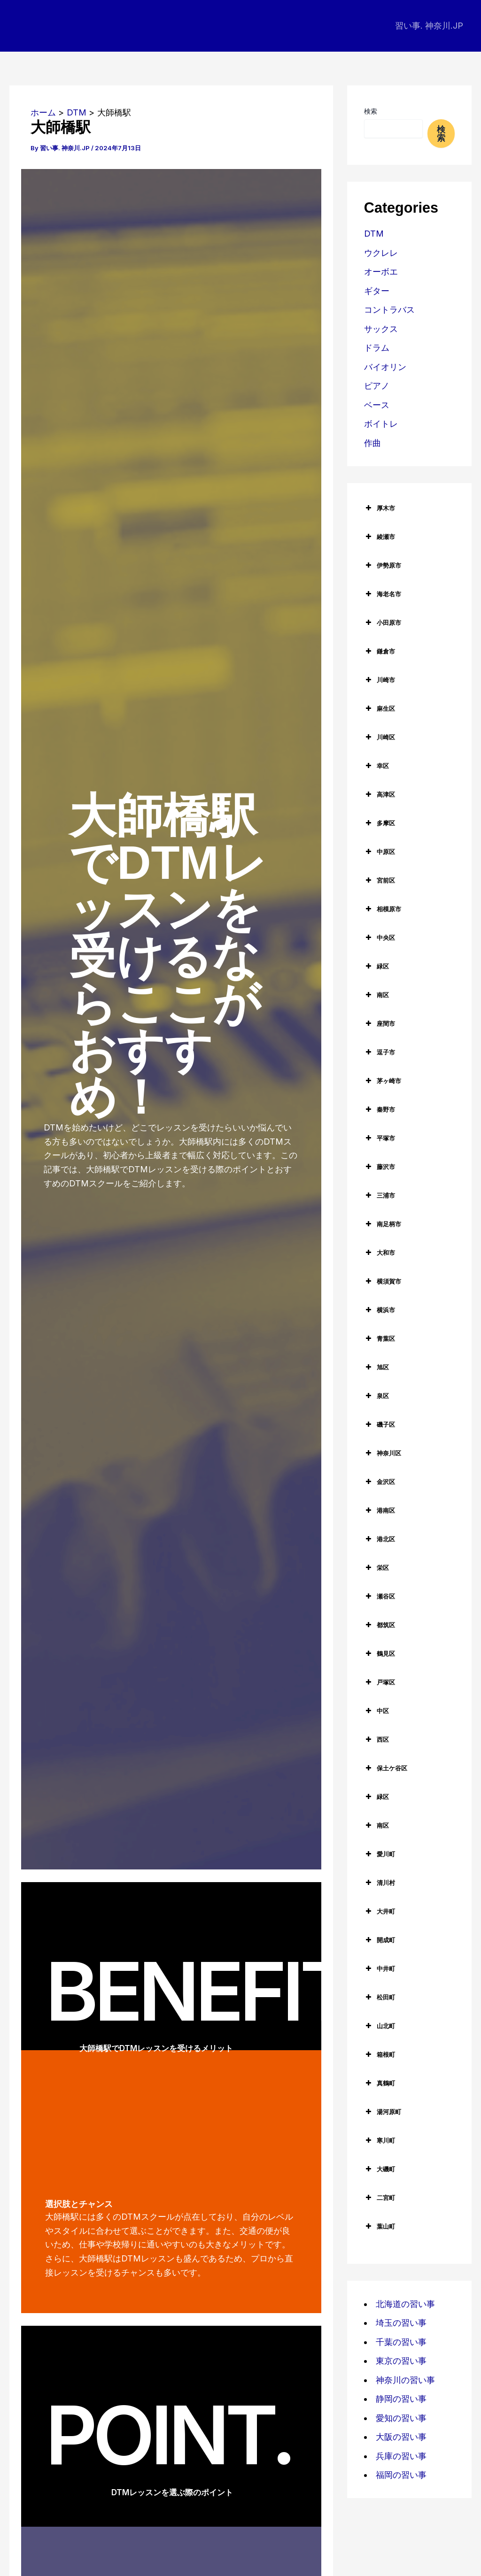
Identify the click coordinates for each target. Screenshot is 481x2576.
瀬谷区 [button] (379, 1596)
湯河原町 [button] (382, 2111)
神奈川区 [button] (382, 1453)
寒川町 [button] (379, 2140)
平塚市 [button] (379, 1138)
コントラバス (389, 310)
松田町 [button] (379, 1997)
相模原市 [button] (382, 909)
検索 (370, 111)
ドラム (376, 348)
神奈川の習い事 (405, 2380)
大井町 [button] (379, 1911)
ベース (376, 405)
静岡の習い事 (401, 2399)
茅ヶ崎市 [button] (382, 1080)
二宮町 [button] (379, 2197)
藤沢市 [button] (379, 1166)
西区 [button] (376, 1739)
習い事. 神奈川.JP (429, 26)
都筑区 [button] (379, 1625)
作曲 (372, 443)
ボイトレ (381, 424)
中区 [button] (376, 1710)
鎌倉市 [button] (379, 651)
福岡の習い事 (401, 2475)
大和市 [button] (379, 1252)
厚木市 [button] (379, 508)
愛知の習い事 (401, 2418)
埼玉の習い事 (401, 2323)
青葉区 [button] (379, 1338)
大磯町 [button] (379, 2169)
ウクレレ (381, 253)
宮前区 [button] (379, 880)
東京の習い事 (401, 2361)
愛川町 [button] (379, 1854)
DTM (374, 233)
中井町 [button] (379, 1968)
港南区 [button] (379, 1510)
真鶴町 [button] (379, 2083)
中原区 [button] (379, 851)
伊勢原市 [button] (382, 565)
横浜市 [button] (379, 1310)
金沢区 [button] (379, 1481)
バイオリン (385, 367)
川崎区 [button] (379, 737)
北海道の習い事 (405, 2304)
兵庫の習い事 (401, 2456)
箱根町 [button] (379, 2054)
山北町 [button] (379, 2025)
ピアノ (376, 386)
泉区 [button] (376, 1395)
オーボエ (381, 272)
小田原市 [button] (382, 622)
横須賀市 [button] (382, 1281)
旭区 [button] (376, 1367)
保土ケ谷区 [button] (385, 1768)
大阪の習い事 (401, 2437)
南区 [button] (376, 995)
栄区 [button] (376, 1567)
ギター (376, 291)
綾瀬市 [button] (379, 536)
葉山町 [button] (379, 2226)
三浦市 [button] (379, 1195)
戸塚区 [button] (379, 1682)
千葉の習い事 (401, 2342)
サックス (381, 329)
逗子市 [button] (379, 1052)
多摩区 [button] (379, 823)
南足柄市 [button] (382, 1224)
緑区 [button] (376, 966)
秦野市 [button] (379, 1109)
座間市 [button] (379, 1023)
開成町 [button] (379, 1940)
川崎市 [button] (379, 679)
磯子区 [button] (379, 1424)
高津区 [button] (379, 794)
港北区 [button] (379, 1539)
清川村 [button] (379, 1882)
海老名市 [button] (382, 594)
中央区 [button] (379, 937)
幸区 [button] (376, 765)
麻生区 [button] (379, 708)
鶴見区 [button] (379, 1653)
